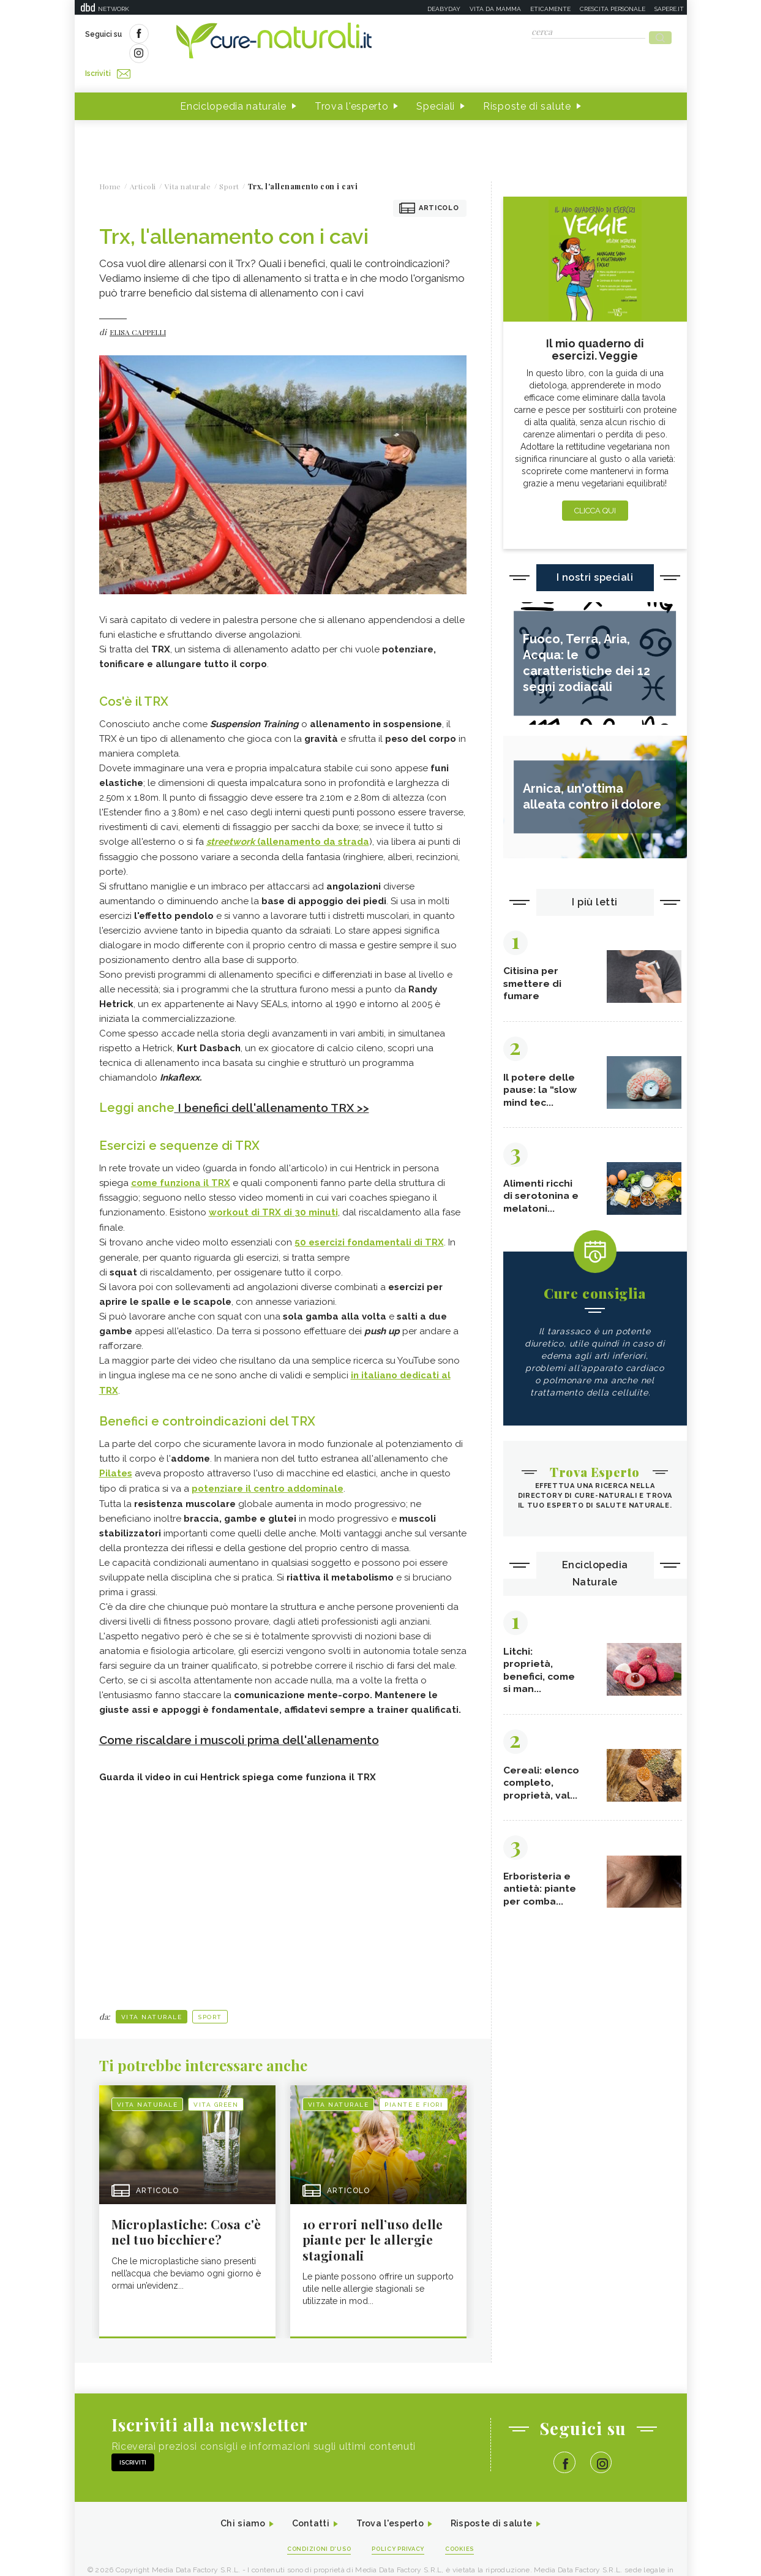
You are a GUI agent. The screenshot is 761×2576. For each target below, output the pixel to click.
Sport (210, 1991)
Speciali (435, 85)
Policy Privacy (399, 2528)
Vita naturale (151, 1991)
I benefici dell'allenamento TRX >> (277, 1085)
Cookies (468, 2528)
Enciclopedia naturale (233, 85)
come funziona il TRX (180, 1160)
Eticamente (550, 9)
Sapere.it (669, 9)
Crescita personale (612, 9)
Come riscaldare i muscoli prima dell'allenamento (249, 1714)
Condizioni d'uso (312, 2528)
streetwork (230, 820)
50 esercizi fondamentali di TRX (369, 1219)
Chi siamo (230, 2502)
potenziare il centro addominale (267, 1463)
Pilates (115, 1448)
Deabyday (443, 9)
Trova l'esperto (352, 85)
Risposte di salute (527, 85)
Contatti (303, 2502)
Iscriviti (223, 35)
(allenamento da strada (312, 820)
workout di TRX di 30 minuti (273, 1190)
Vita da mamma (495, 9)
